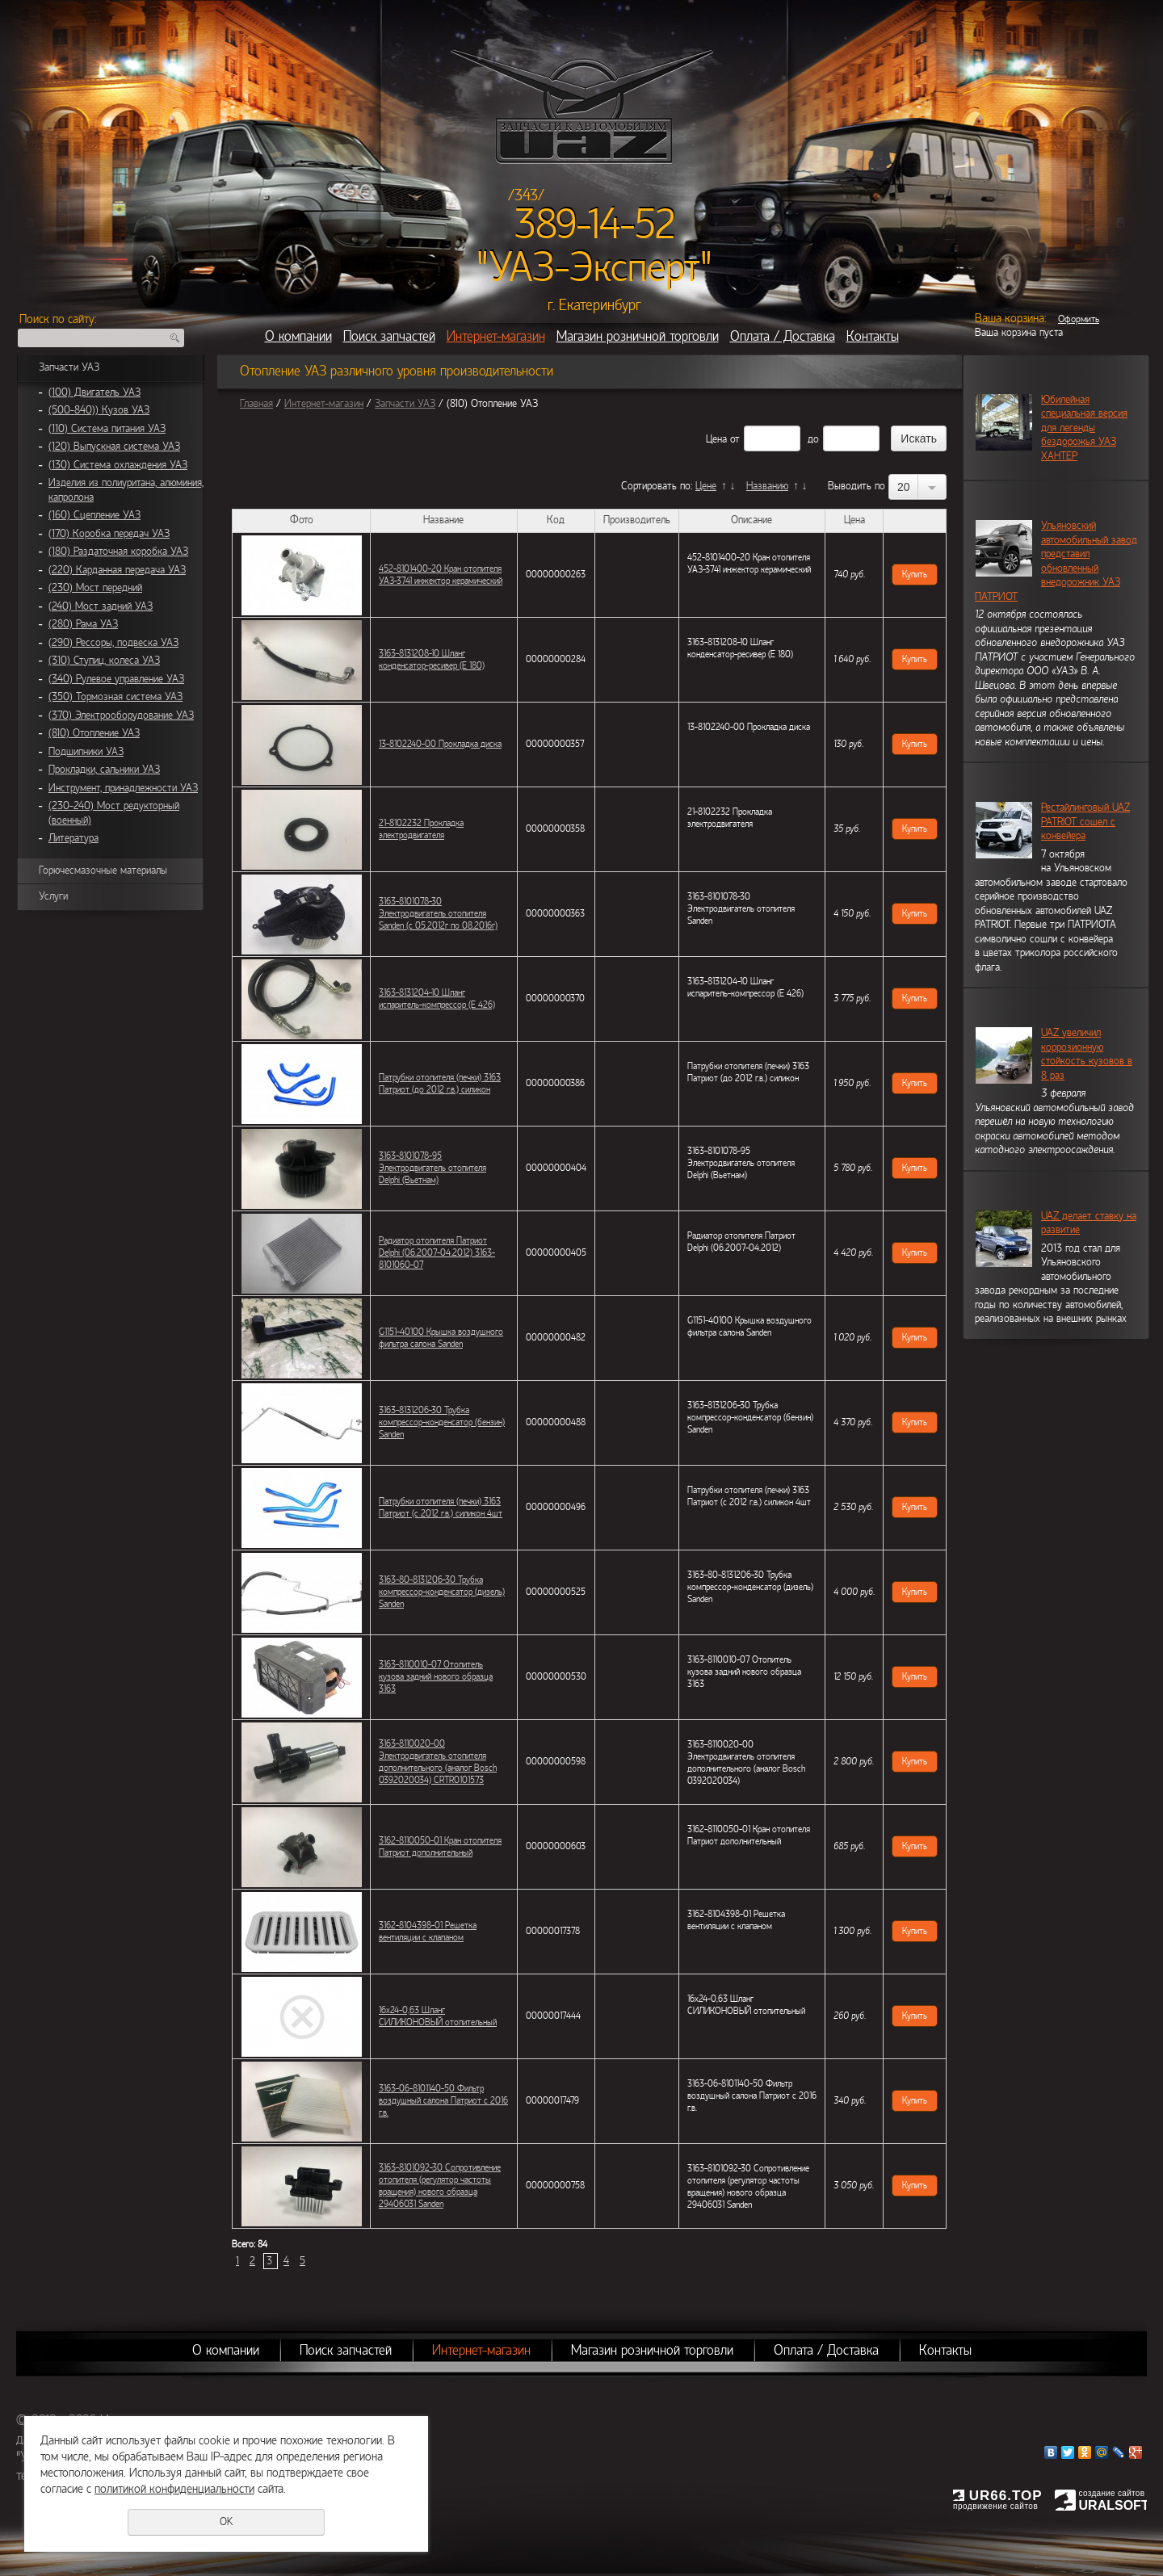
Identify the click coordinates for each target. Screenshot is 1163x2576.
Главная (256, 403)
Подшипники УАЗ (86, 751)
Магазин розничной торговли (637, 336)
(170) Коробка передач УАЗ (109, 533)
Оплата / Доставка (782, 336)
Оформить (1078, 319)
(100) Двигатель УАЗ (94, 392)
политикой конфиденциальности (174, 2489)
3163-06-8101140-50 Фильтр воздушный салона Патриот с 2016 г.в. (443, 2100)
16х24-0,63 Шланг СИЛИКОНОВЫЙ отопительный (438, 2016)
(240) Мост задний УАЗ (100, 606)
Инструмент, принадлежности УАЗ (123, 788)
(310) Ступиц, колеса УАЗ (104, 660)
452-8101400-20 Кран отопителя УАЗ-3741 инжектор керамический (440, 574)
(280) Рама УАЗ (83, 624)
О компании (298, 336)
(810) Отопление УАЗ (94, 733)
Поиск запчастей (389, 336)
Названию (767, 486)
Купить (914, 574)
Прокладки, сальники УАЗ (104, 769)
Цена (716, 439)
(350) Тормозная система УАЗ (115, 696)
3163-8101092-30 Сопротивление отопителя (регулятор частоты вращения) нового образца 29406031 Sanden (440, 2185)
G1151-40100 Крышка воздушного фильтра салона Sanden (441, 1337)
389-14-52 (594, 224)
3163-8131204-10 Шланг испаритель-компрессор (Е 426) (437, 998)
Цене (705, 486)
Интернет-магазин (496, 336)
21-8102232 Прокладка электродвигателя (421, 829)
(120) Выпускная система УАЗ (114, 446)
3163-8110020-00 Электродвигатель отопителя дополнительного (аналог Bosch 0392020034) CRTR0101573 (438, 1761)
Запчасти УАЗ (69, 367)
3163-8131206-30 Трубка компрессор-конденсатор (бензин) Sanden (442, 1422)
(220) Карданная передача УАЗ (117, 570)
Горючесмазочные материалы (103, 870)
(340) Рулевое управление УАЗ (116, 679)
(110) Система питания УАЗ (107, 428)
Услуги (53, 896)
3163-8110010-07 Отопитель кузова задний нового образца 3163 (436, 1676)
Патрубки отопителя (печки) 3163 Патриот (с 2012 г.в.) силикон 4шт (440, 1507)
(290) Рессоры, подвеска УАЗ (113, 642)
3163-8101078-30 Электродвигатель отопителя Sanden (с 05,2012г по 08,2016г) (438, 913)
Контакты (872, 336)
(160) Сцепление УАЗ (94, 515)
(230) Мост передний (95, 587)
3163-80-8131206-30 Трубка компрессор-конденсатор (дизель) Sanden (442, 1591)
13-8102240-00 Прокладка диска (440, 743)
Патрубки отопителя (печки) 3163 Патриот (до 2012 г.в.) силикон (440, 1083)
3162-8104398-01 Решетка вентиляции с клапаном (428, 1931)
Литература (73, 838)
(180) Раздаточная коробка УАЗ (118, 551)
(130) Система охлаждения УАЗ (117, 465)
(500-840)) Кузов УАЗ (98, 410)
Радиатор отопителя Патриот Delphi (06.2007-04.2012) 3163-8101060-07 (437, 1252)
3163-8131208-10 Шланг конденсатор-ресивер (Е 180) (432, 659)
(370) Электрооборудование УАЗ (121, 715)
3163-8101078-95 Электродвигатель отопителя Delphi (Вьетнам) (432, 1167)
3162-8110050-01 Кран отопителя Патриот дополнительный (440, 1846)
